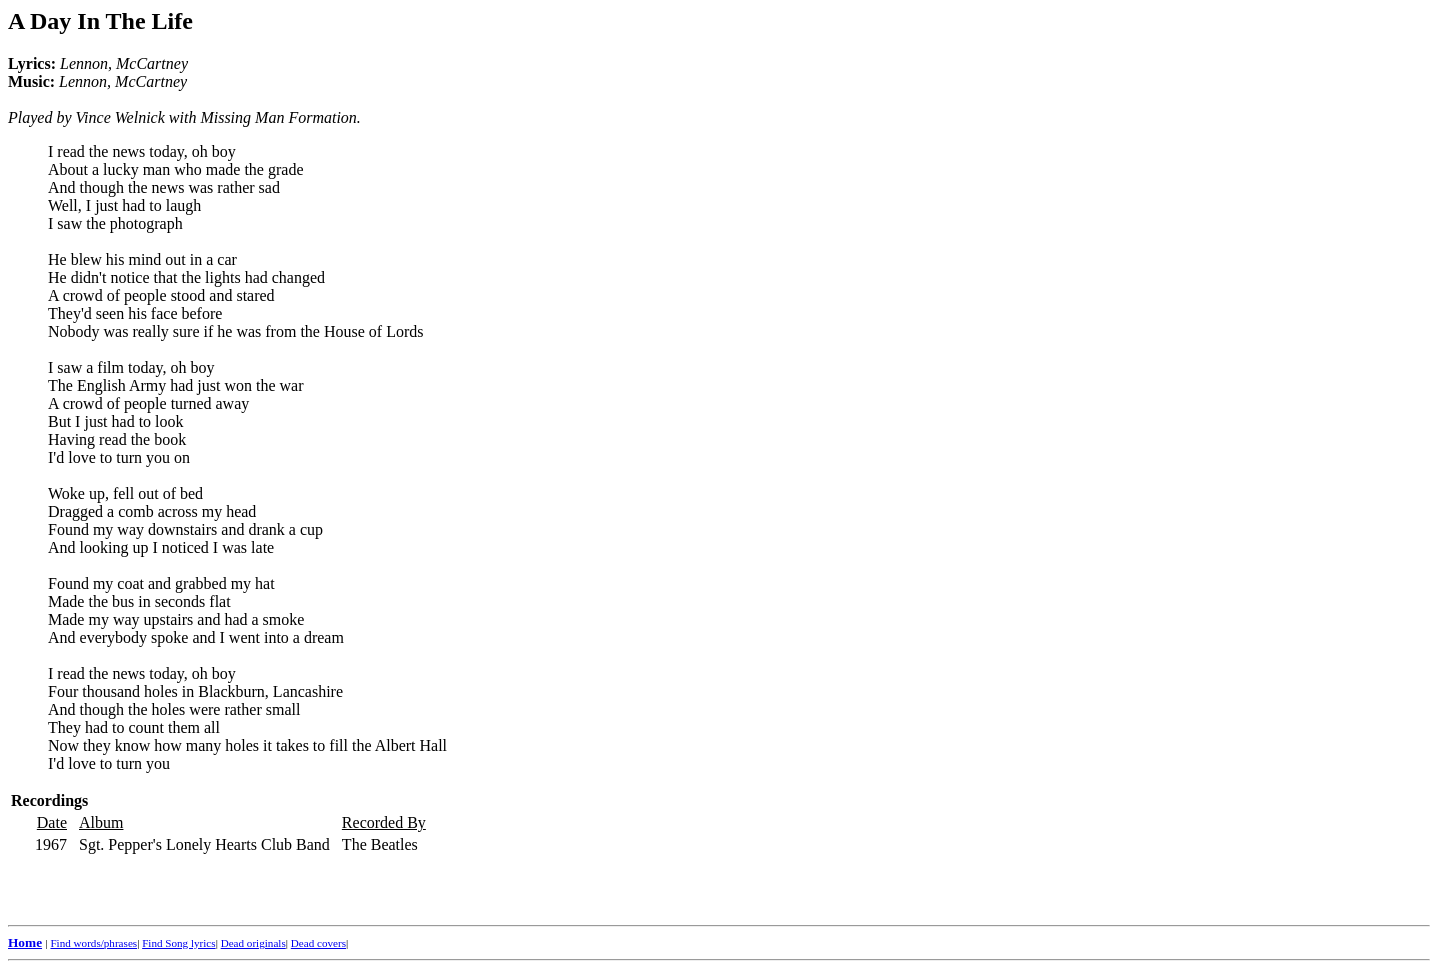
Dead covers (318, 943)
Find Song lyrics (178, 943)
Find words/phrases (93, 943)
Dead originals (253, 943)
